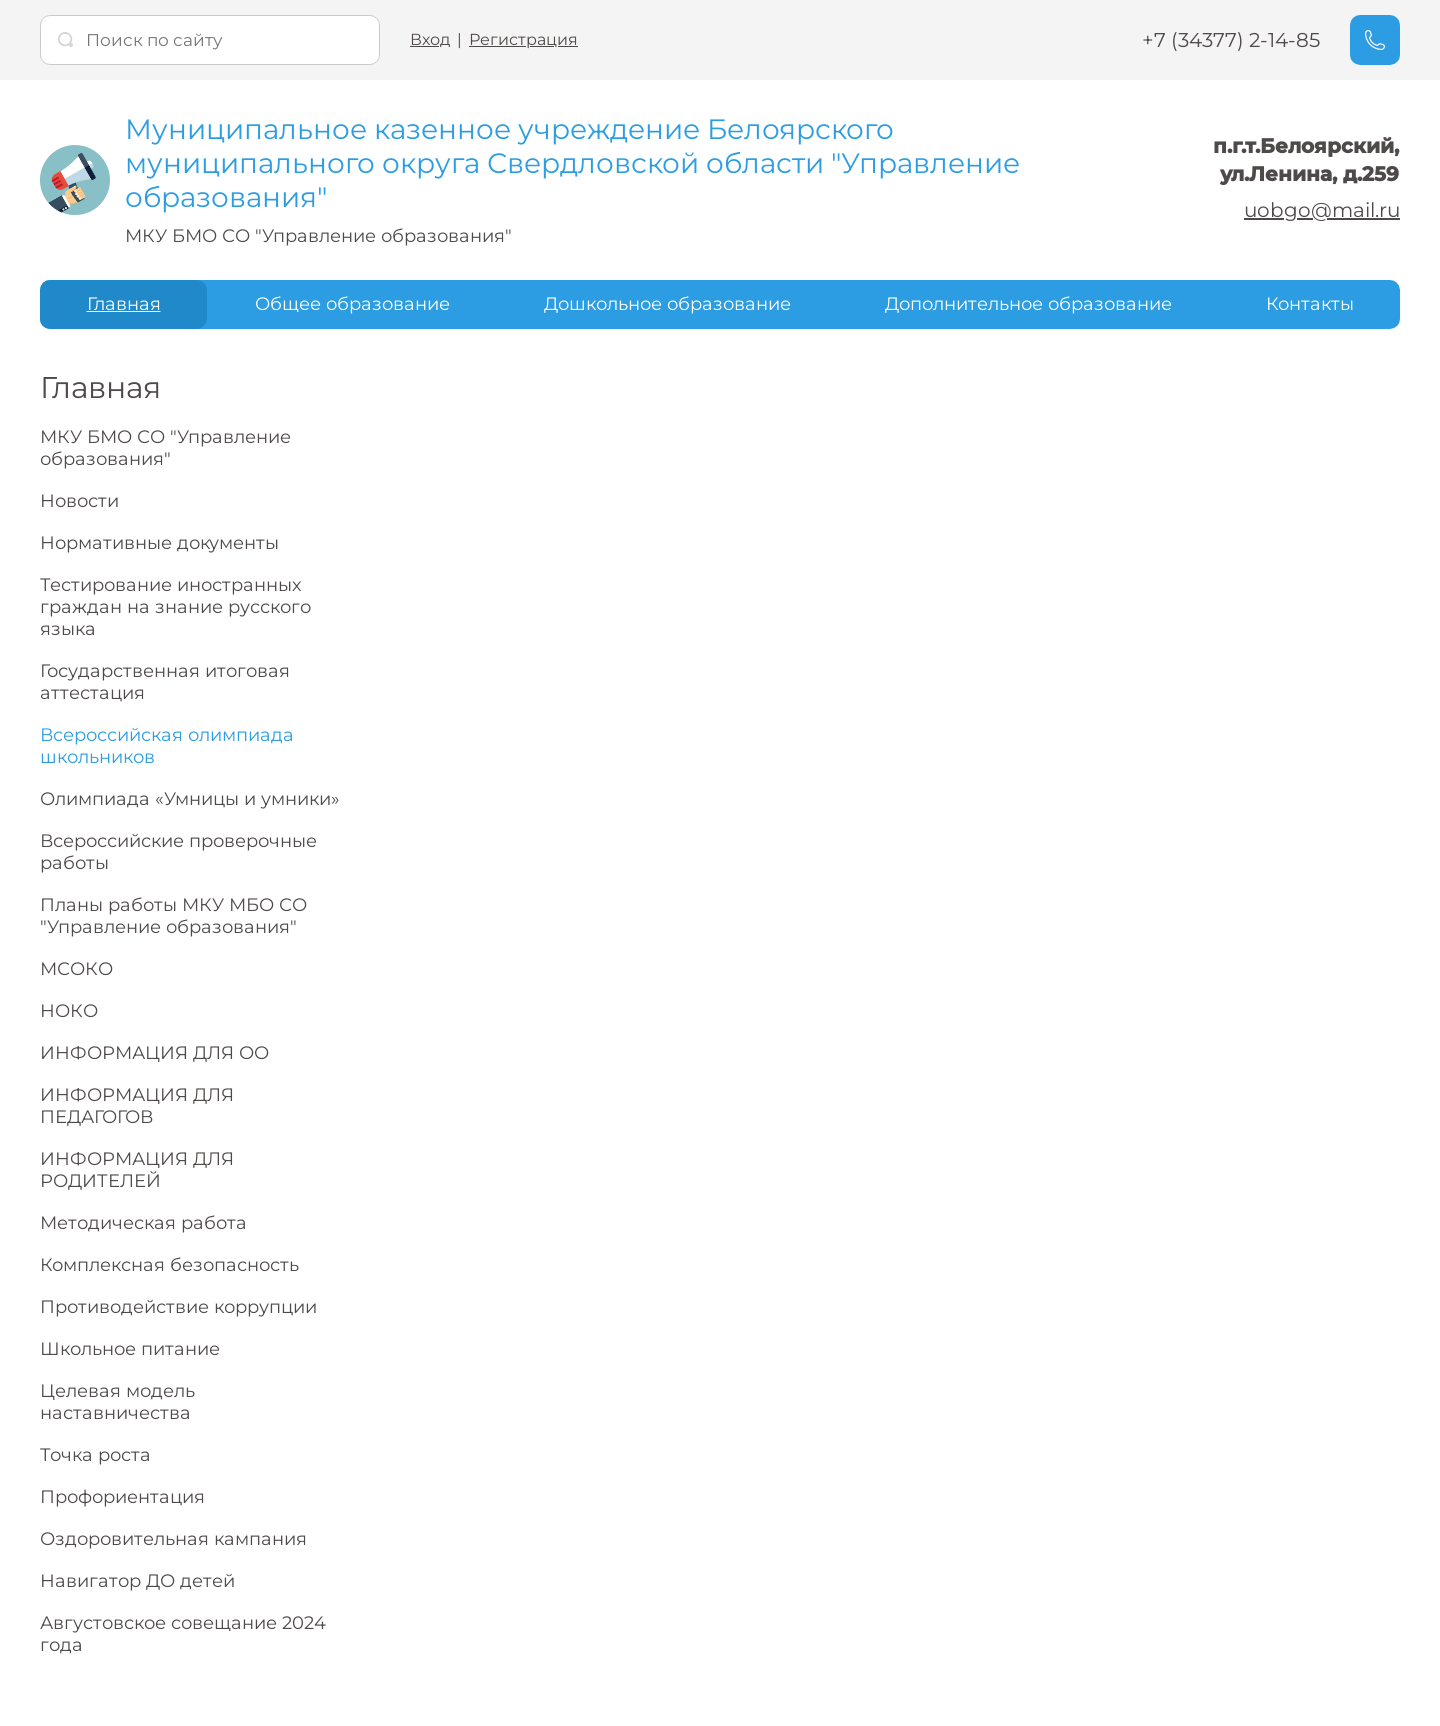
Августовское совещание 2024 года (183, 1634)
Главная (124, 304)
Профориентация (122, 1497)
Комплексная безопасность (169, 1265)
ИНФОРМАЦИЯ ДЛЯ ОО (154, 1053)
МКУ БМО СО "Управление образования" (165, 448)
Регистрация (523, 39)
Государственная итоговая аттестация (165, 682)
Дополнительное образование (1028, 304)
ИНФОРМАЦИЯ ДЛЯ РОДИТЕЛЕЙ (137, 1170)
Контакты (1310, 304)
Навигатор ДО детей (137, 1581)
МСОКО (76, 969)
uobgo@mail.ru (1322, 210)
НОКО (69, 1011)
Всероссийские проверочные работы (178, 852)
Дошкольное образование (667, 304)
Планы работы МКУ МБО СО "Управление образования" (173, 916)
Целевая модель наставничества (117, 1402)
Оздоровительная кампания (173, 1539)
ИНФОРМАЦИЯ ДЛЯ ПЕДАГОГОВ (137, 1106)
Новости (79, 501)
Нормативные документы (159, 543)
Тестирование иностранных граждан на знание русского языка (175, 607)
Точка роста (95, 1455)
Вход (430, 39)
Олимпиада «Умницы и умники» (190, 799)
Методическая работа (143, 1223)
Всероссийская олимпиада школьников (167, 746)
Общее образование (352, 304)
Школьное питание (130, 1349)
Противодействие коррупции (178, 1307)
